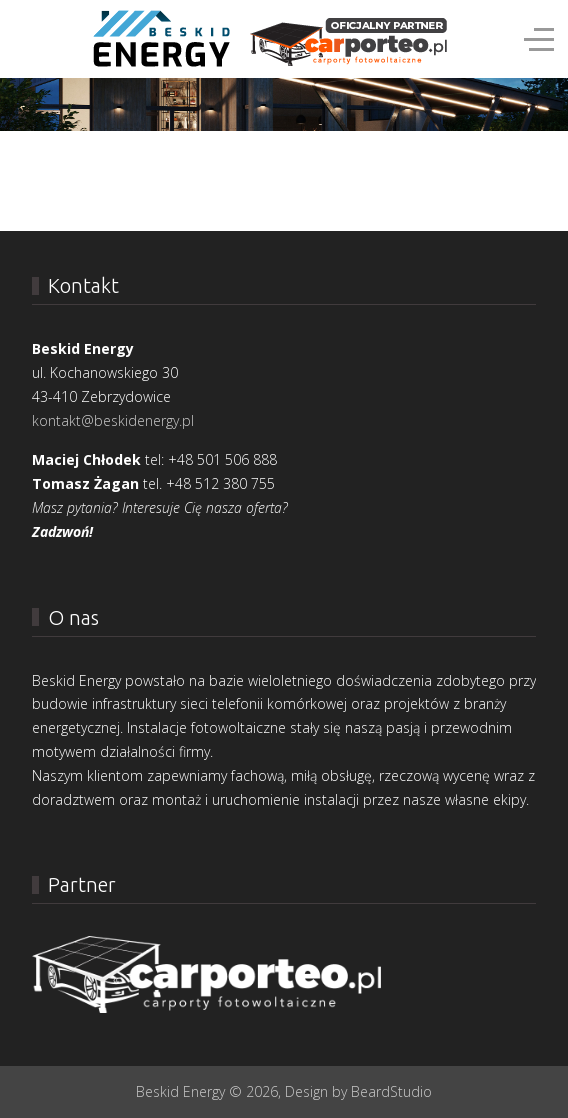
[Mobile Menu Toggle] (27, 39)
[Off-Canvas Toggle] (539, 39)
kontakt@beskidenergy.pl (113, 420)
